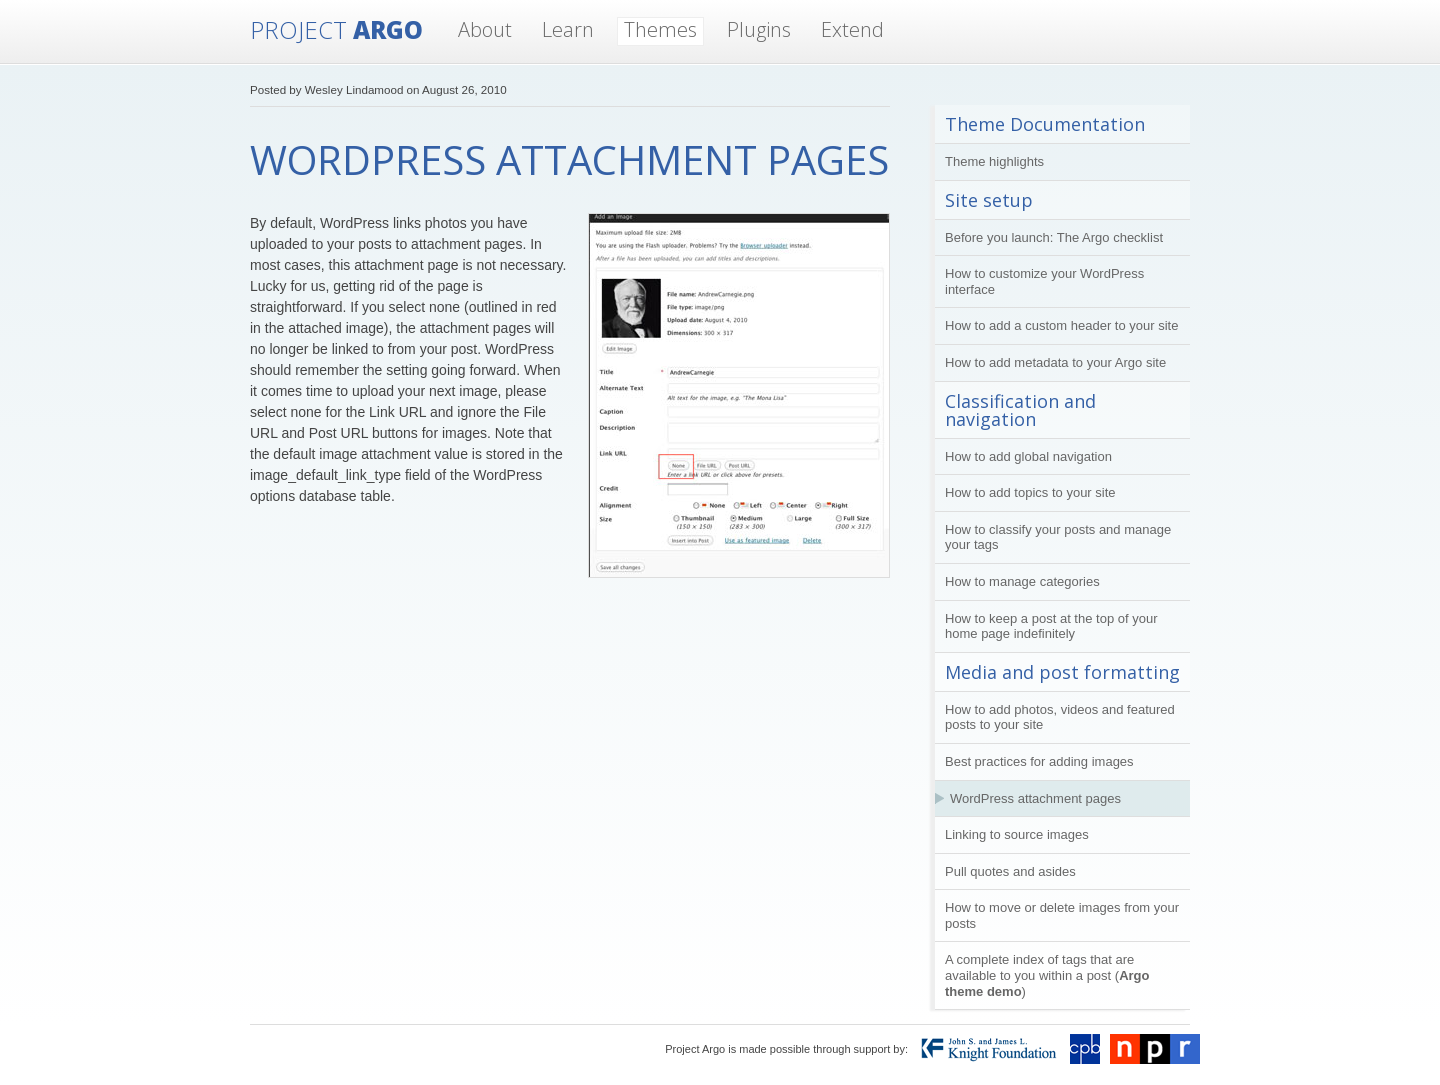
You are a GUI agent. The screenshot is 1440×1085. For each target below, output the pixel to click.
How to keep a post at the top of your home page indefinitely (1051, 626)
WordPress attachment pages (1035, 798)
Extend (852, 30)
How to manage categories (1022, 581)
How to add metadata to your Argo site (1055, 362)
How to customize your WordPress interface (1044, 281)
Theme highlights (994, 161)
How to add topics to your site (1030, 492)
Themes (660, 30)
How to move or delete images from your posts (1062, 915)
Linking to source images (1017, 834)
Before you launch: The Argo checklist (1054, 237)
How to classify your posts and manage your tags (1058, 537)
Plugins (759, 30)
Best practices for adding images (1039, 761)
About (485, 30)
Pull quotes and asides (1010, 871)
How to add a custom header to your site (1061, 325)
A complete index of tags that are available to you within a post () (1047, 975)
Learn (568, 30)
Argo (336, 29)
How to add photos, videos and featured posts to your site (1060, 717)
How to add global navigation (1028, 456)
